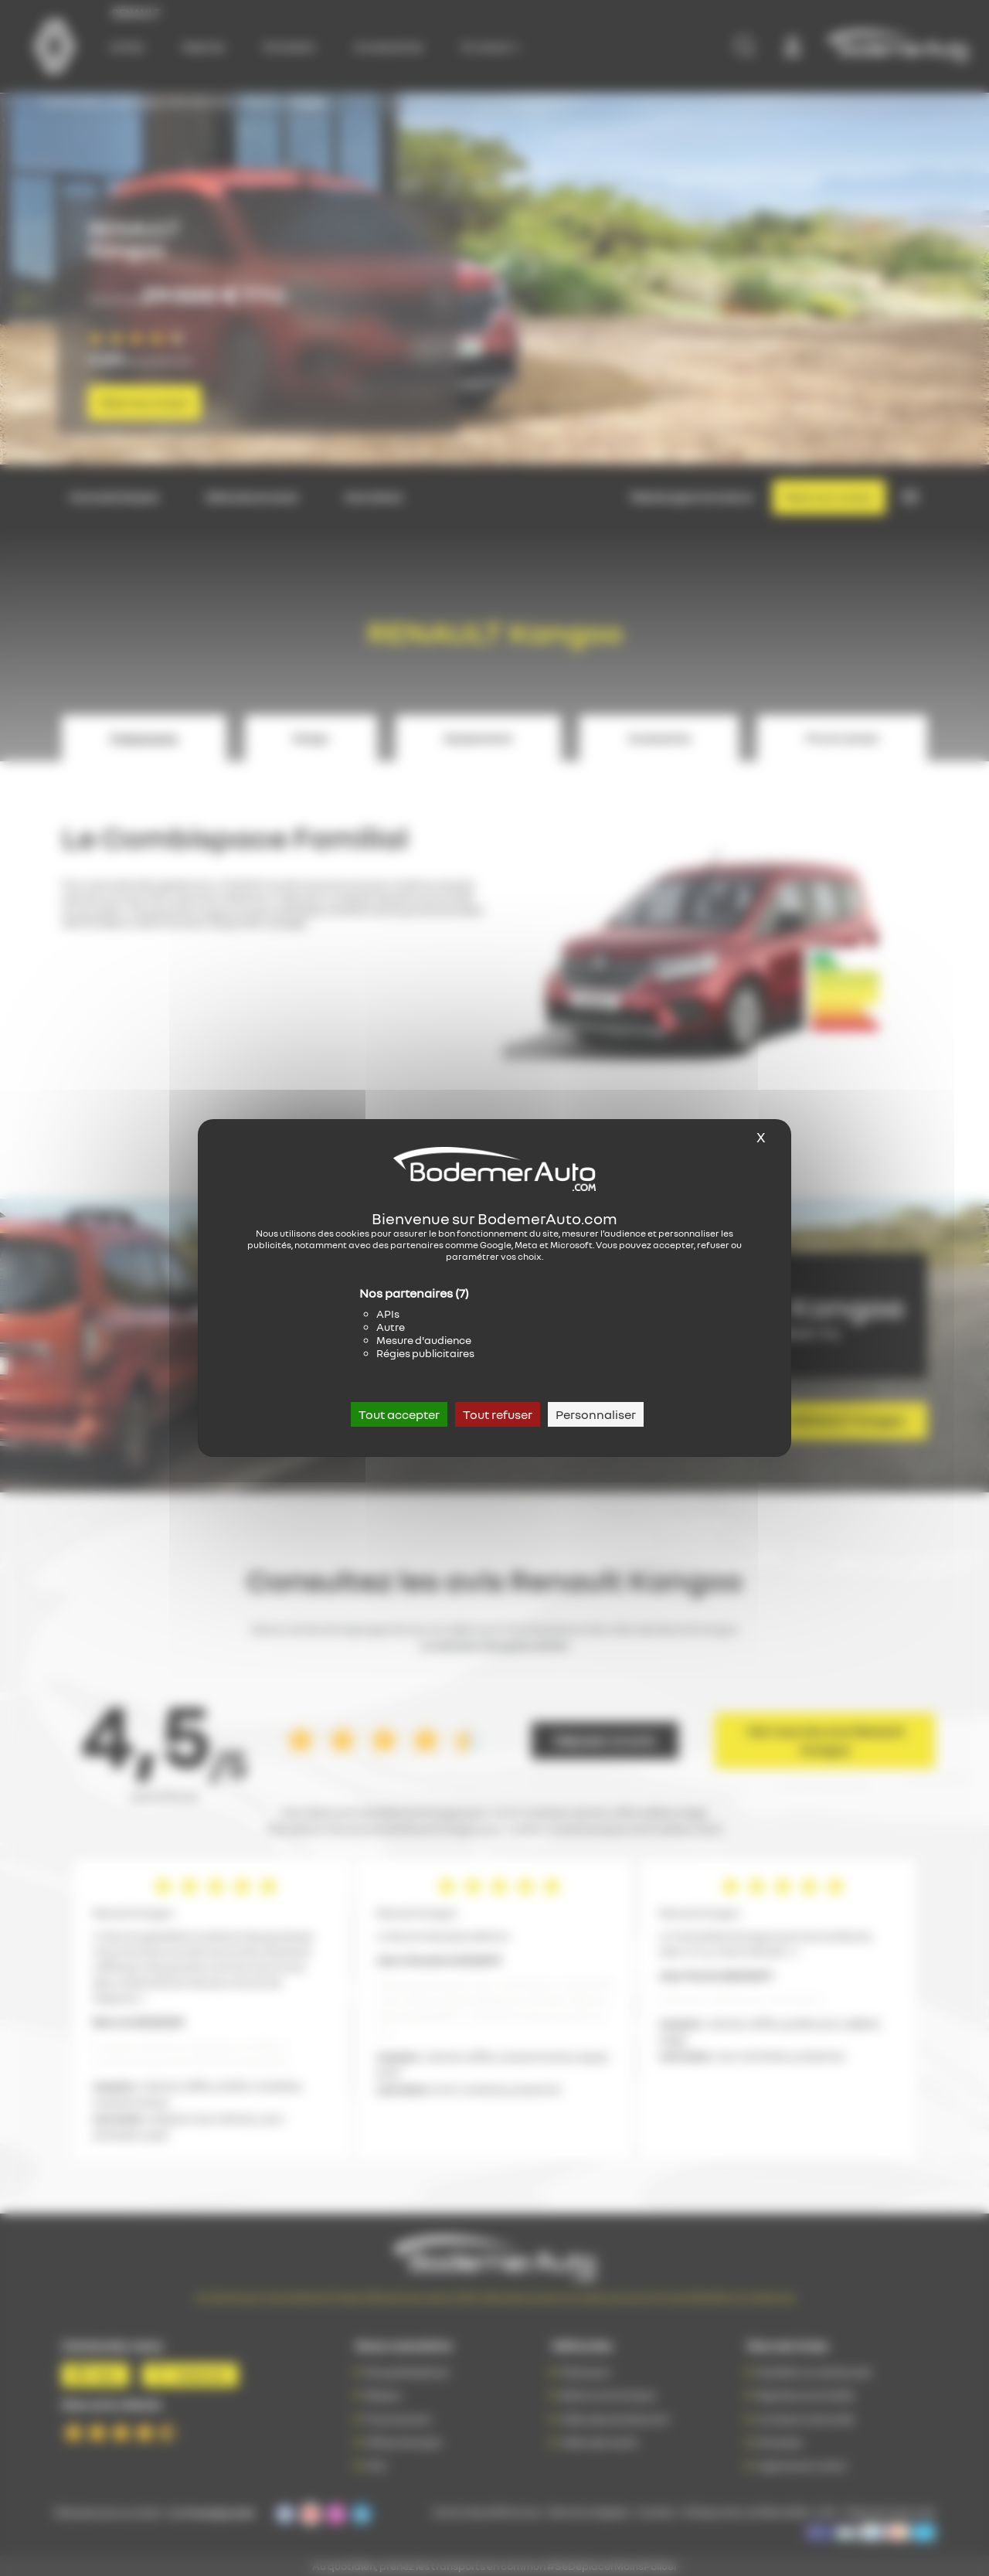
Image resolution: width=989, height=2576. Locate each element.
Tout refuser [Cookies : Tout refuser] (497, 1414)
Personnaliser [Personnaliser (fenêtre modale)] (596, 1414)
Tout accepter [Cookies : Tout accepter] (399, 1414)
